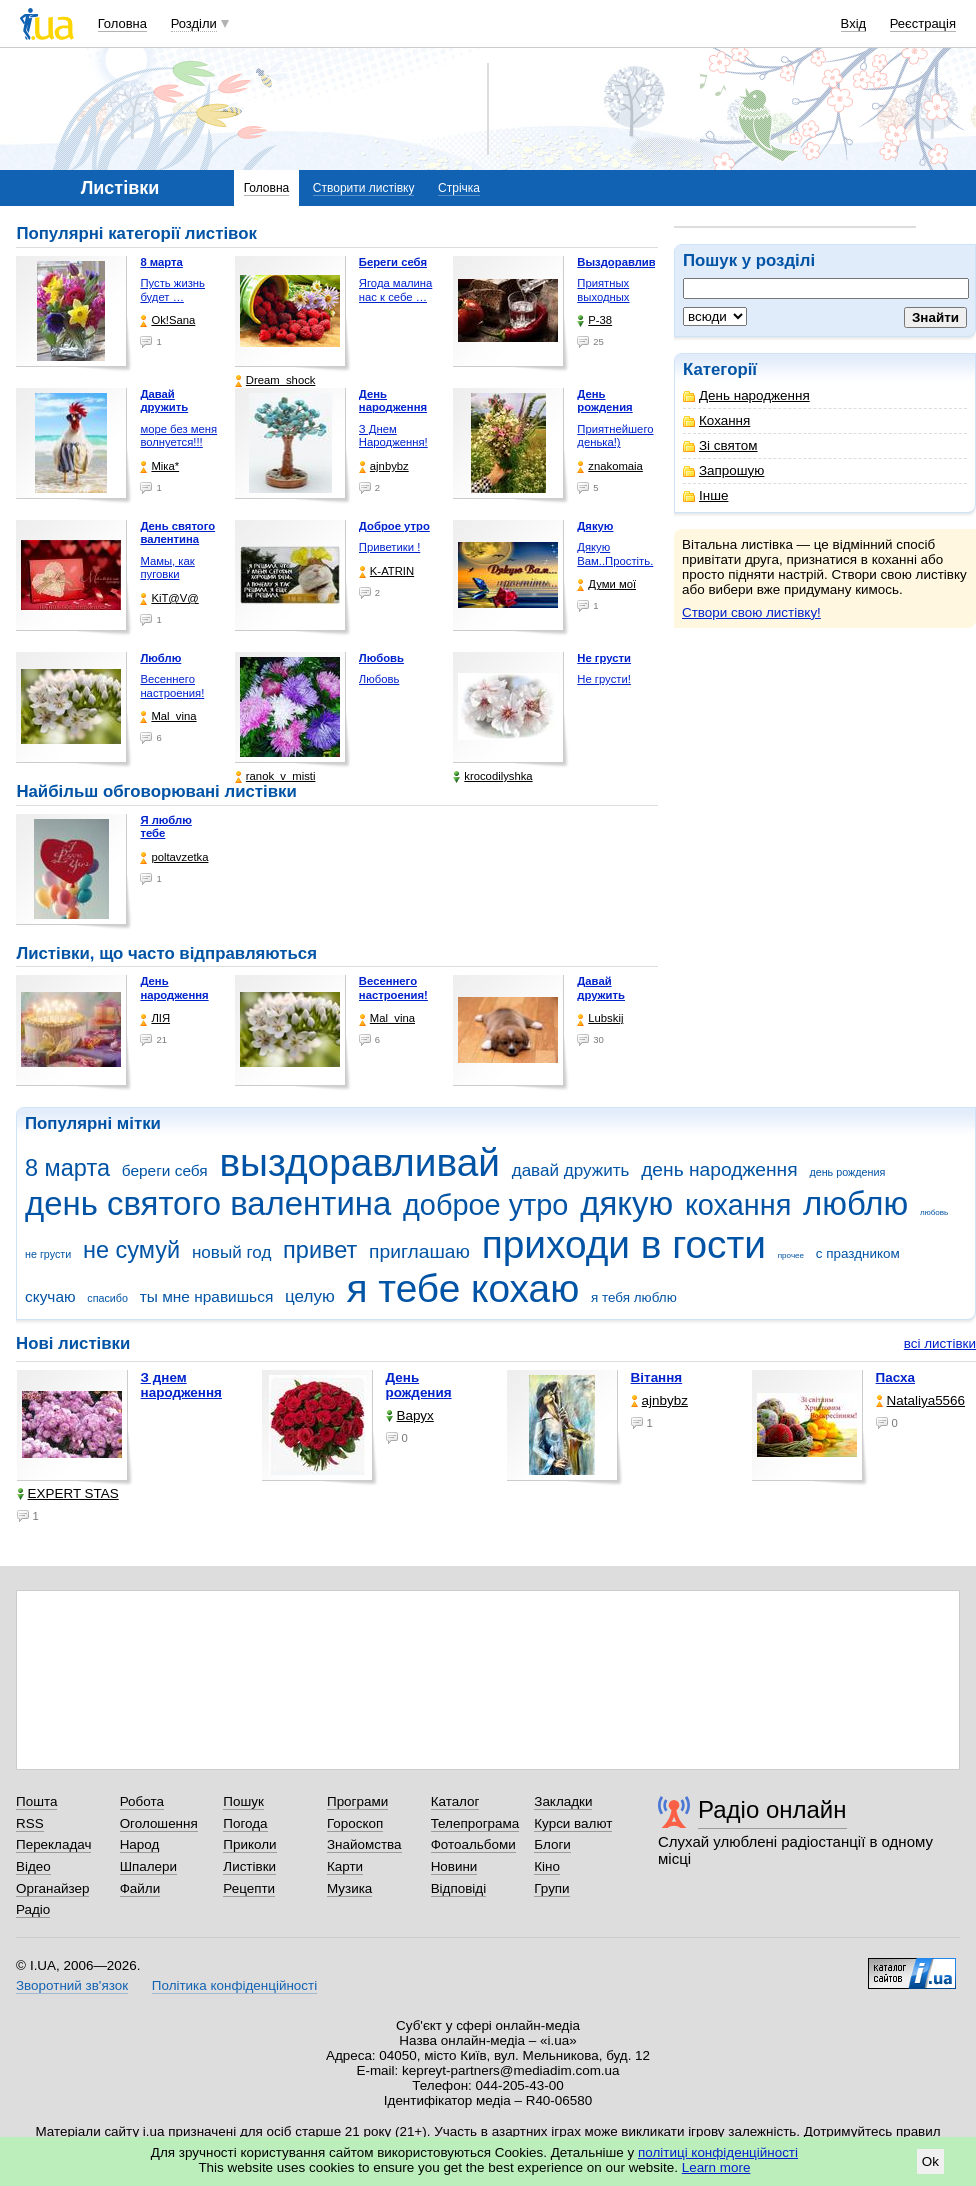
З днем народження (181, 1385)
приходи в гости (624, 1244)
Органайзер (52, 1888)
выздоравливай (359, 1162)
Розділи (194, 23)
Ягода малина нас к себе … (395, 290)
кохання (738, 1205)
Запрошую (723, 470)
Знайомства (364, 1844)
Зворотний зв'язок (72, 1985)
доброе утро (485, 1205)
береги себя (165, 1170)
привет (320, 1250)
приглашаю (419, 1251)
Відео (33, 1866)
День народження (746, 395)
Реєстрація (923, 23)
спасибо (107, 1298)
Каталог (455, 1801)
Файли (140, 1888)
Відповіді (459, 1888)
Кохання (716, 420)
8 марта (67, 1168)
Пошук (243, 1801)
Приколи (249, 1844)
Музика (349, 1888)
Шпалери (148, 1866)
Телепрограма (475, 1823)
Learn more (716, 2167)
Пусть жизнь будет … (172, 290)
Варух (410, 1415)
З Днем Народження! (393, 436)
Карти (345, 1866)
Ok (930, 2161)
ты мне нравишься (207, 1296)
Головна (122, 23)
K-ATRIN (386, 571)
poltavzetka (174, 857)
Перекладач (53, 1844)
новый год (231, 1252)
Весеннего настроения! (172, 686)
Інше (705, 495)
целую (310, 1296)
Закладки (563, 1801)
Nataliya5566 (920, 1400)
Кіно (547, 1866)
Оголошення (159, 1823)
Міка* (159, 466)
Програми (357, 1801)
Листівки (249, 1866)
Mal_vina (168, 716)
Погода (245, 1823)
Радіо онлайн (772, 1809)
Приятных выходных (603, 290)
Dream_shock (275, 380)
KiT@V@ (169, 598)
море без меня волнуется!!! (178, 436)
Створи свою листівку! (751, 612)
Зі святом (720, 445)
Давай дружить (601, 988)
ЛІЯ (155, 1018)
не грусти (48, 1254)
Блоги (552, 1844)
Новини (454, 1866)
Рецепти (249, 1888)
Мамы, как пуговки (167, 568)
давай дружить (571, 1170)
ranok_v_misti (275, 776)
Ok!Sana (167, 320)
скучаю (50, 1296)
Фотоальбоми (473, 1844)
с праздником (858, 1253)
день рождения (847, 1172)
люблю (855, 1203)
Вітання (657, 1377)
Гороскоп (355, 1823)
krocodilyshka (492, 776)
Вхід (854, 23)
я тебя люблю (634, 1297)
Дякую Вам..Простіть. (615, 554)
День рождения (419, 1385)
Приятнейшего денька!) (615, 436)
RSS (30, 1823)
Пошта (36, 1801)
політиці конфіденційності (718, 2152)
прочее (791, 1255)
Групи (551, 1888)
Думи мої (606, 584)
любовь (934, 1212)
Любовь (379, 679)
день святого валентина (208, 1203)
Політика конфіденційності (234, 1985)
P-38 (594, 320)
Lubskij (600, 1018)
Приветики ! (389, 547)
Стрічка (459, 188)
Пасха (895, 1377)
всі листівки (940, 1343)
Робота (142, 1801)
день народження (719, 1169)
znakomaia (610, 466)
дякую (626, 1203)
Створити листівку (364, 188)
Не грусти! (604, 679)
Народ (140, 1844)
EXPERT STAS (68, 1493)
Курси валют (573, 1823)
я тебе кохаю (463, 1288)
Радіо (33, 1909)
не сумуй (131, 1250)
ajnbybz (384, 466)
